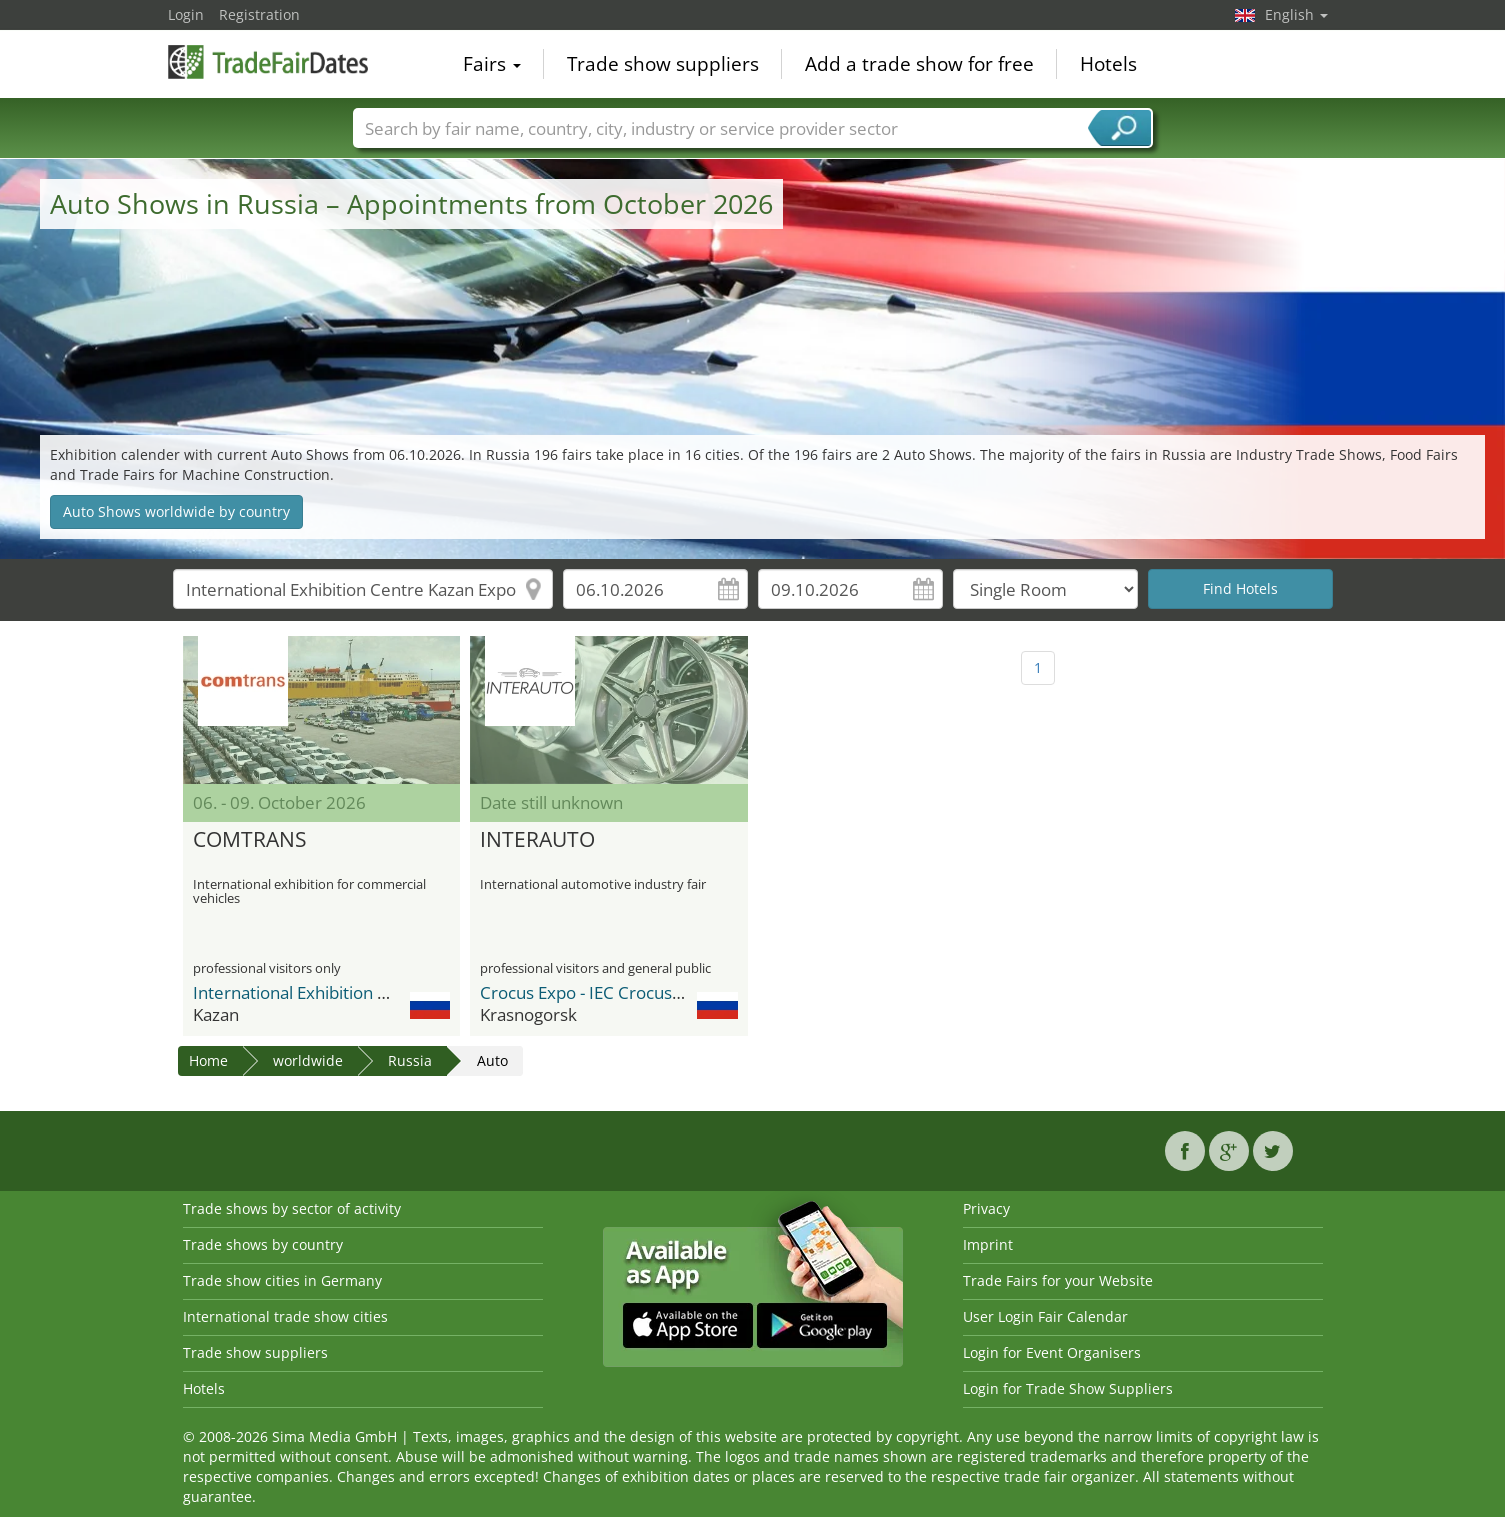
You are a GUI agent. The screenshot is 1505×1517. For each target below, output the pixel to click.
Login (186, 14)
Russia (410, 1060)
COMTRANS (250, 840)
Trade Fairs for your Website (1058, 1280)
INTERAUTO (537, 840)
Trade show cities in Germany (282, 1280)
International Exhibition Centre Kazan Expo (358, 992)
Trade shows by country (263, 1244)
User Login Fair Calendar (1045, 1316)
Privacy (986, 1208)
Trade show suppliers (663, 64)
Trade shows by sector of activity (292, 1208)
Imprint (988, 1244)
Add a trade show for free (919, 64)
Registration (259, 14)
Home (208, 1060)
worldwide (308, 1060)
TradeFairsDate (268, 62)
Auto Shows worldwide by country (176, 511)
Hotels (1108, 64)
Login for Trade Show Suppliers (1068, 1388)
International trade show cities (285, 1316)
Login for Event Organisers (1052, 1352)
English (1296, 14)
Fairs (492, 64)
